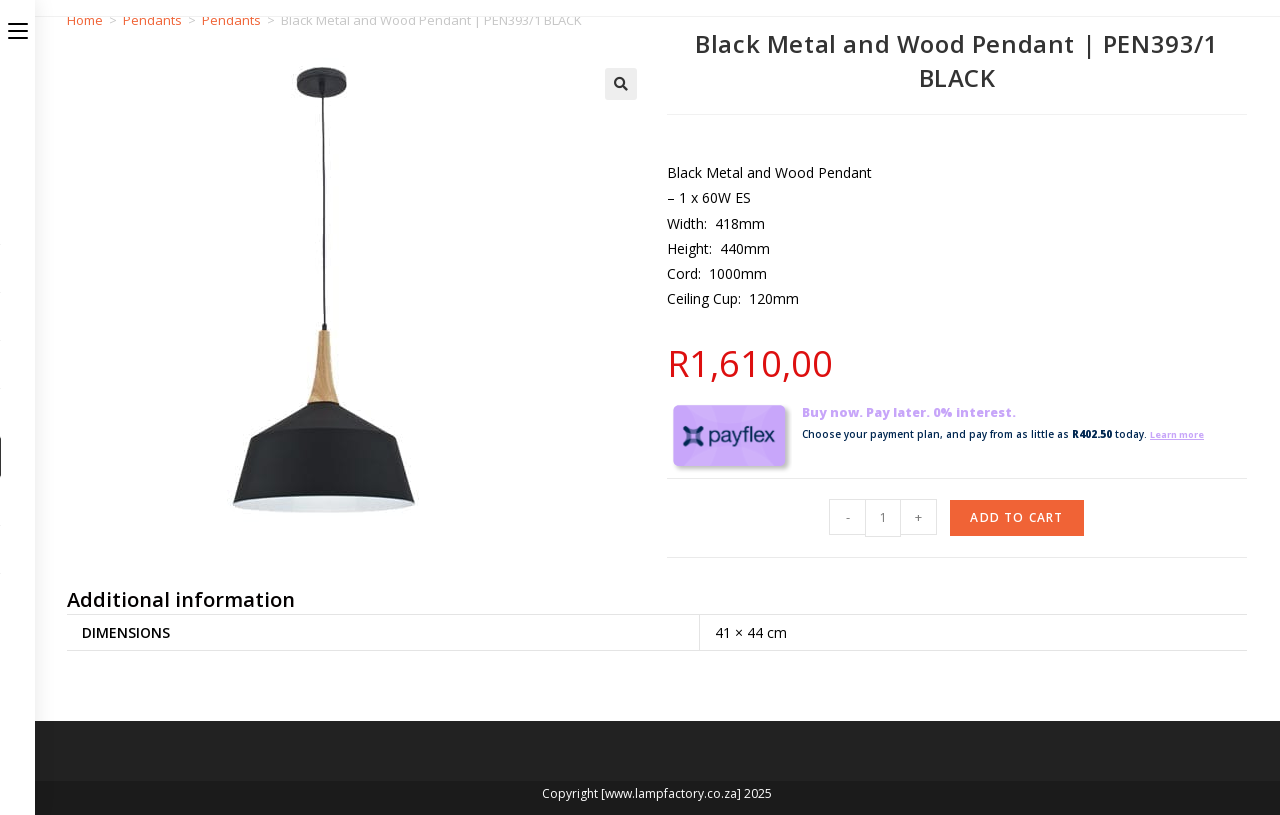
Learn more (1182, 434)
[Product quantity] (883, 518)
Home (85, 20)
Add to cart (1016, 517)
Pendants (152, 20)
